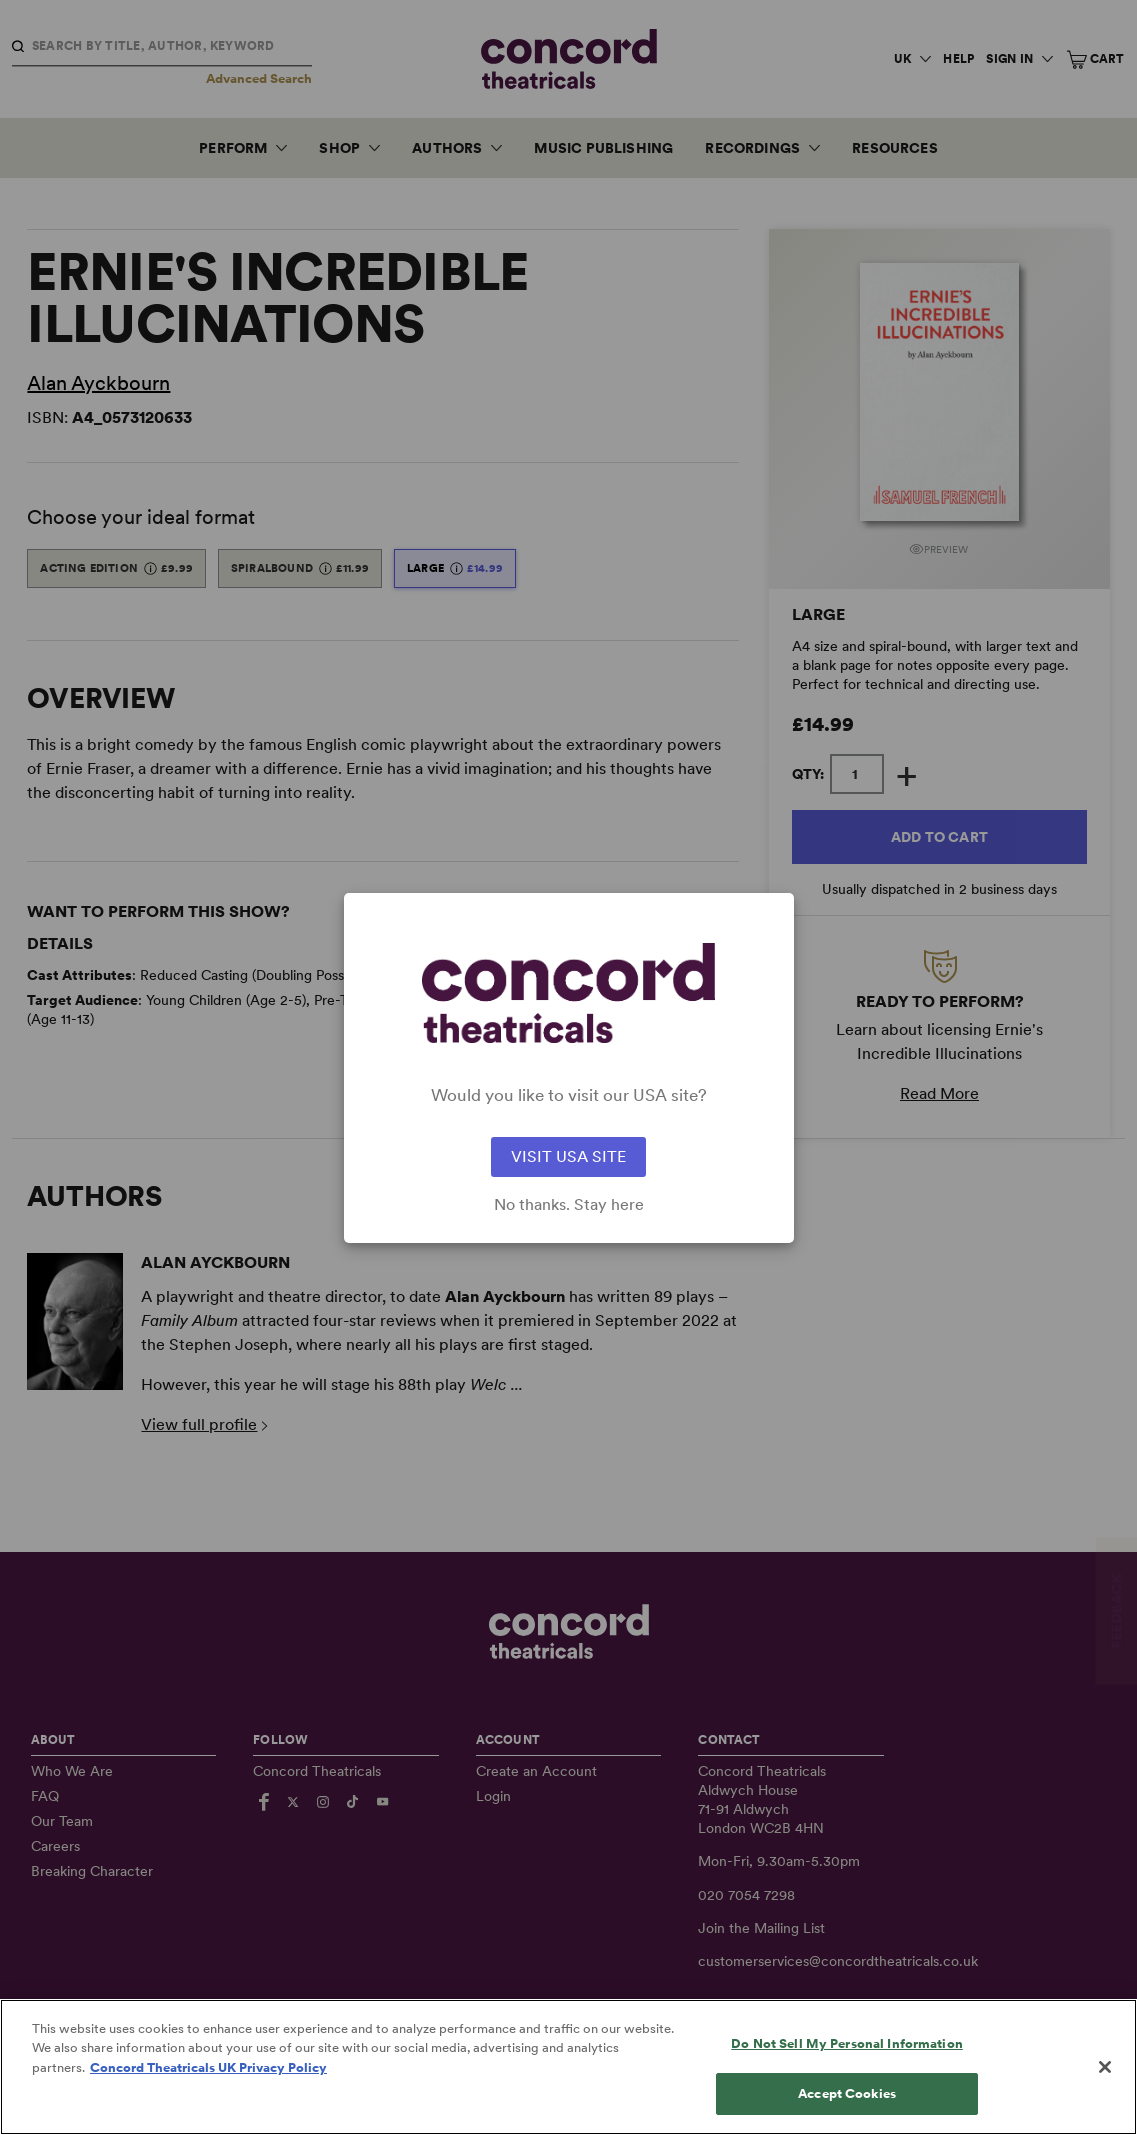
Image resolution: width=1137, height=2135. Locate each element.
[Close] (1105, 2088)
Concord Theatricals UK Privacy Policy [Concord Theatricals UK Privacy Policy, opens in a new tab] (208, 2088)
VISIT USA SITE (568, 1156)
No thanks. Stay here (569, 1205)
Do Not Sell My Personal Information (847, 2064)
